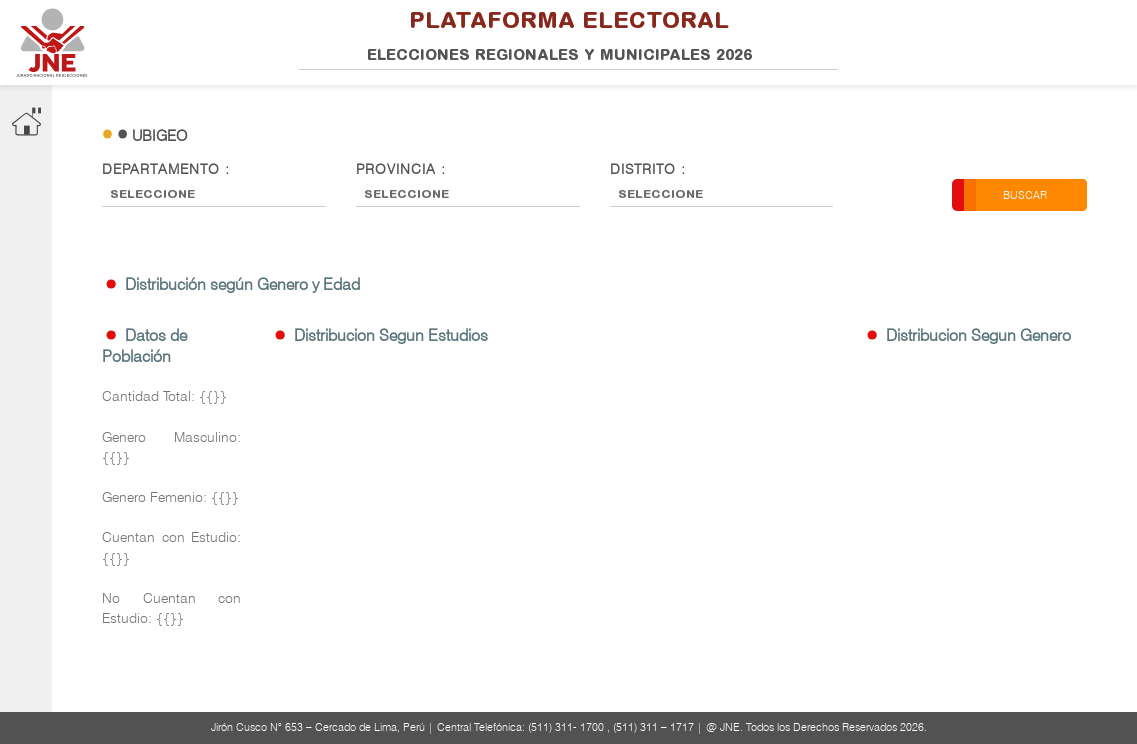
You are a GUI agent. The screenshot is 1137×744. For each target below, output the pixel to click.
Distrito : (648, 169)
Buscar (1025, 195)
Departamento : (166, 169)
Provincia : (401, 169)
